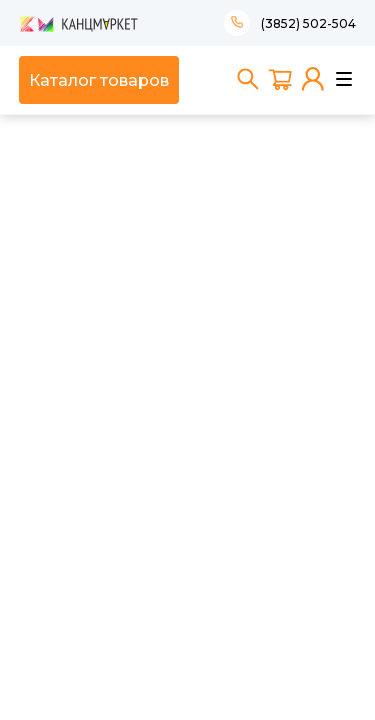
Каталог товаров (99, 80)
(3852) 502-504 (308, 23)
